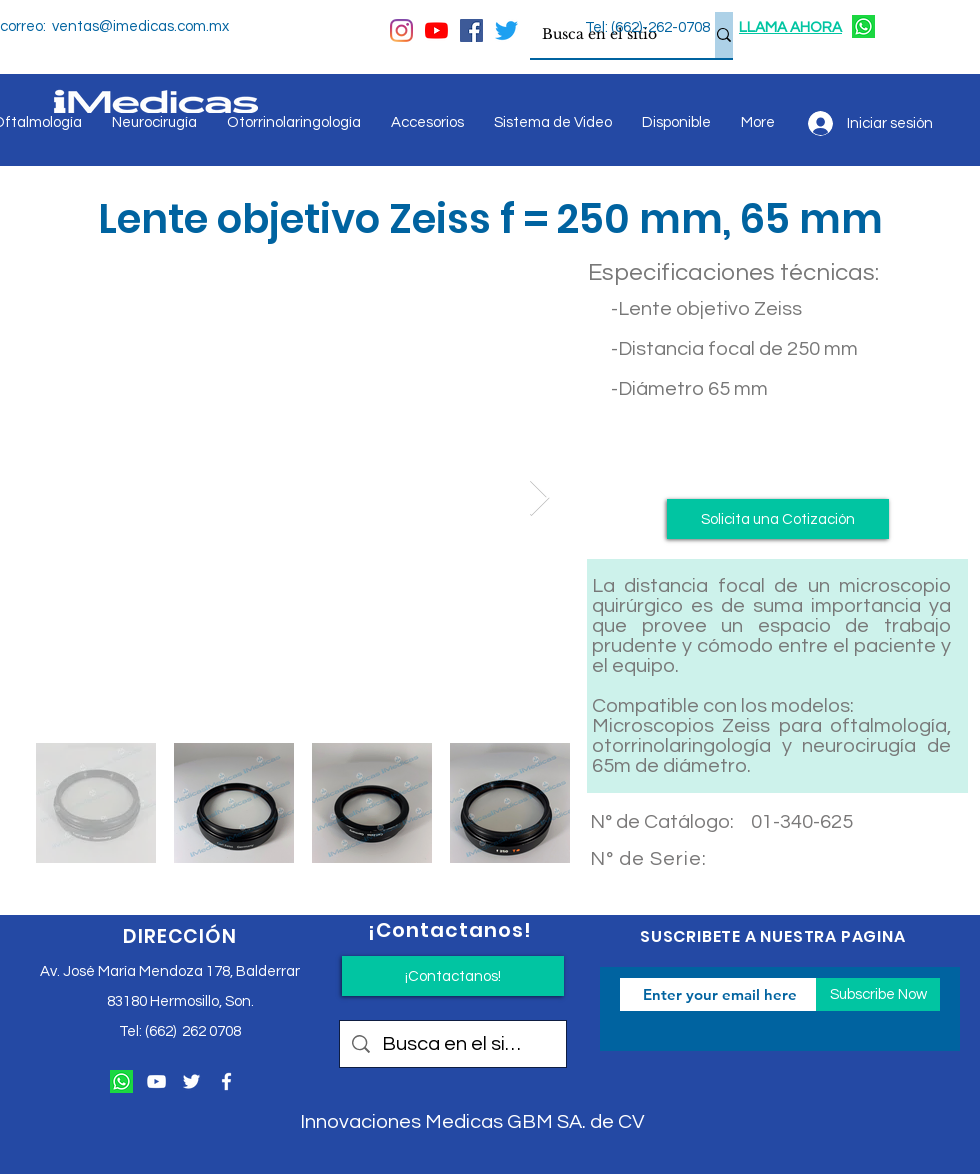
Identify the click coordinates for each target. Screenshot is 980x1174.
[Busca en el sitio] (607, 35)
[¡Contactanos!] (453, 976)
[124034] (863, 26)
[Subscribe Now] (878, 994)
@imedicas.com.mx (164, 26)
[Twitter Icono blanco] (191, 1081)
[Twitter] (506, 30)
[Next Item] (539, 498)
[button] (778, 519)
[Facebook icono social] (471, 30)
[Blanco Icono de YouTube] (156, 1081)
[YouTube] (436, 30)
